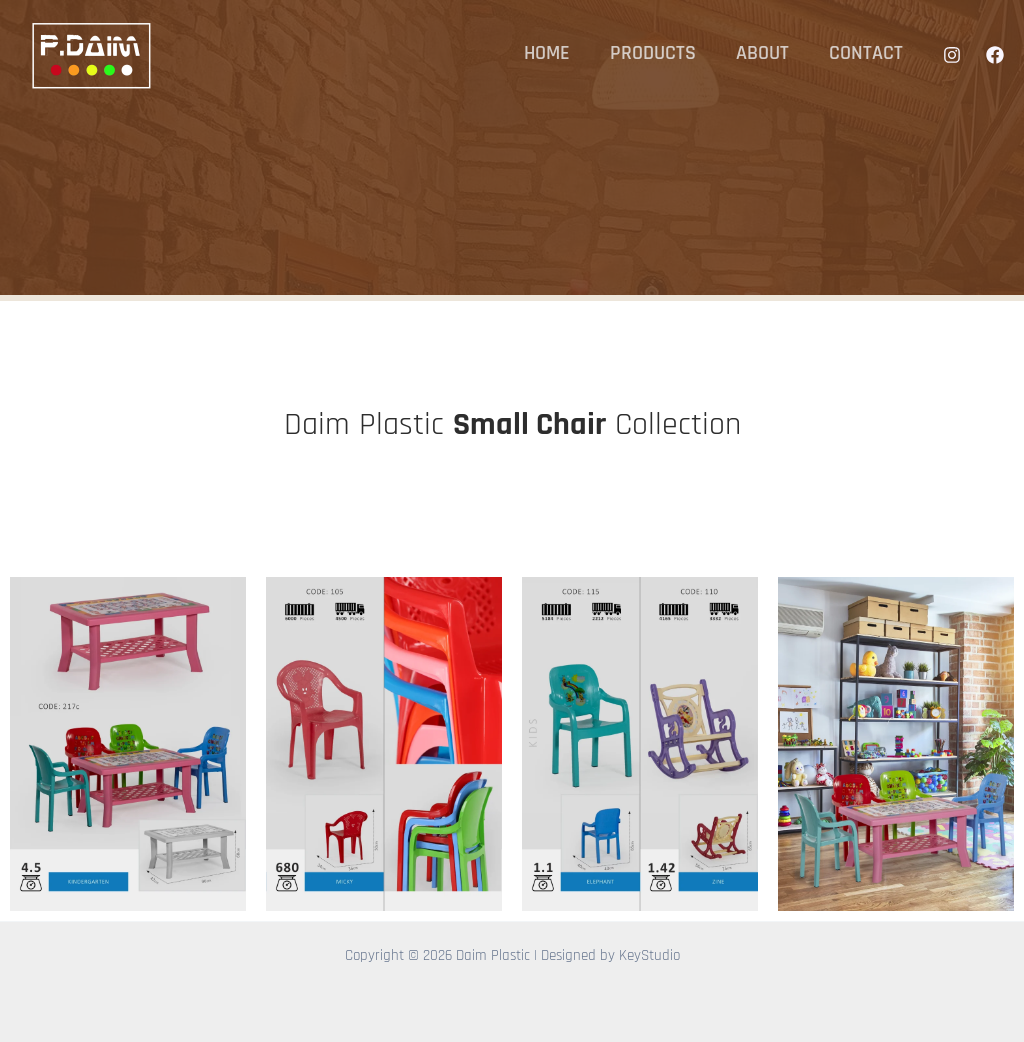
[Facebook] (995, 55)
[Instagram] (952, 55)
